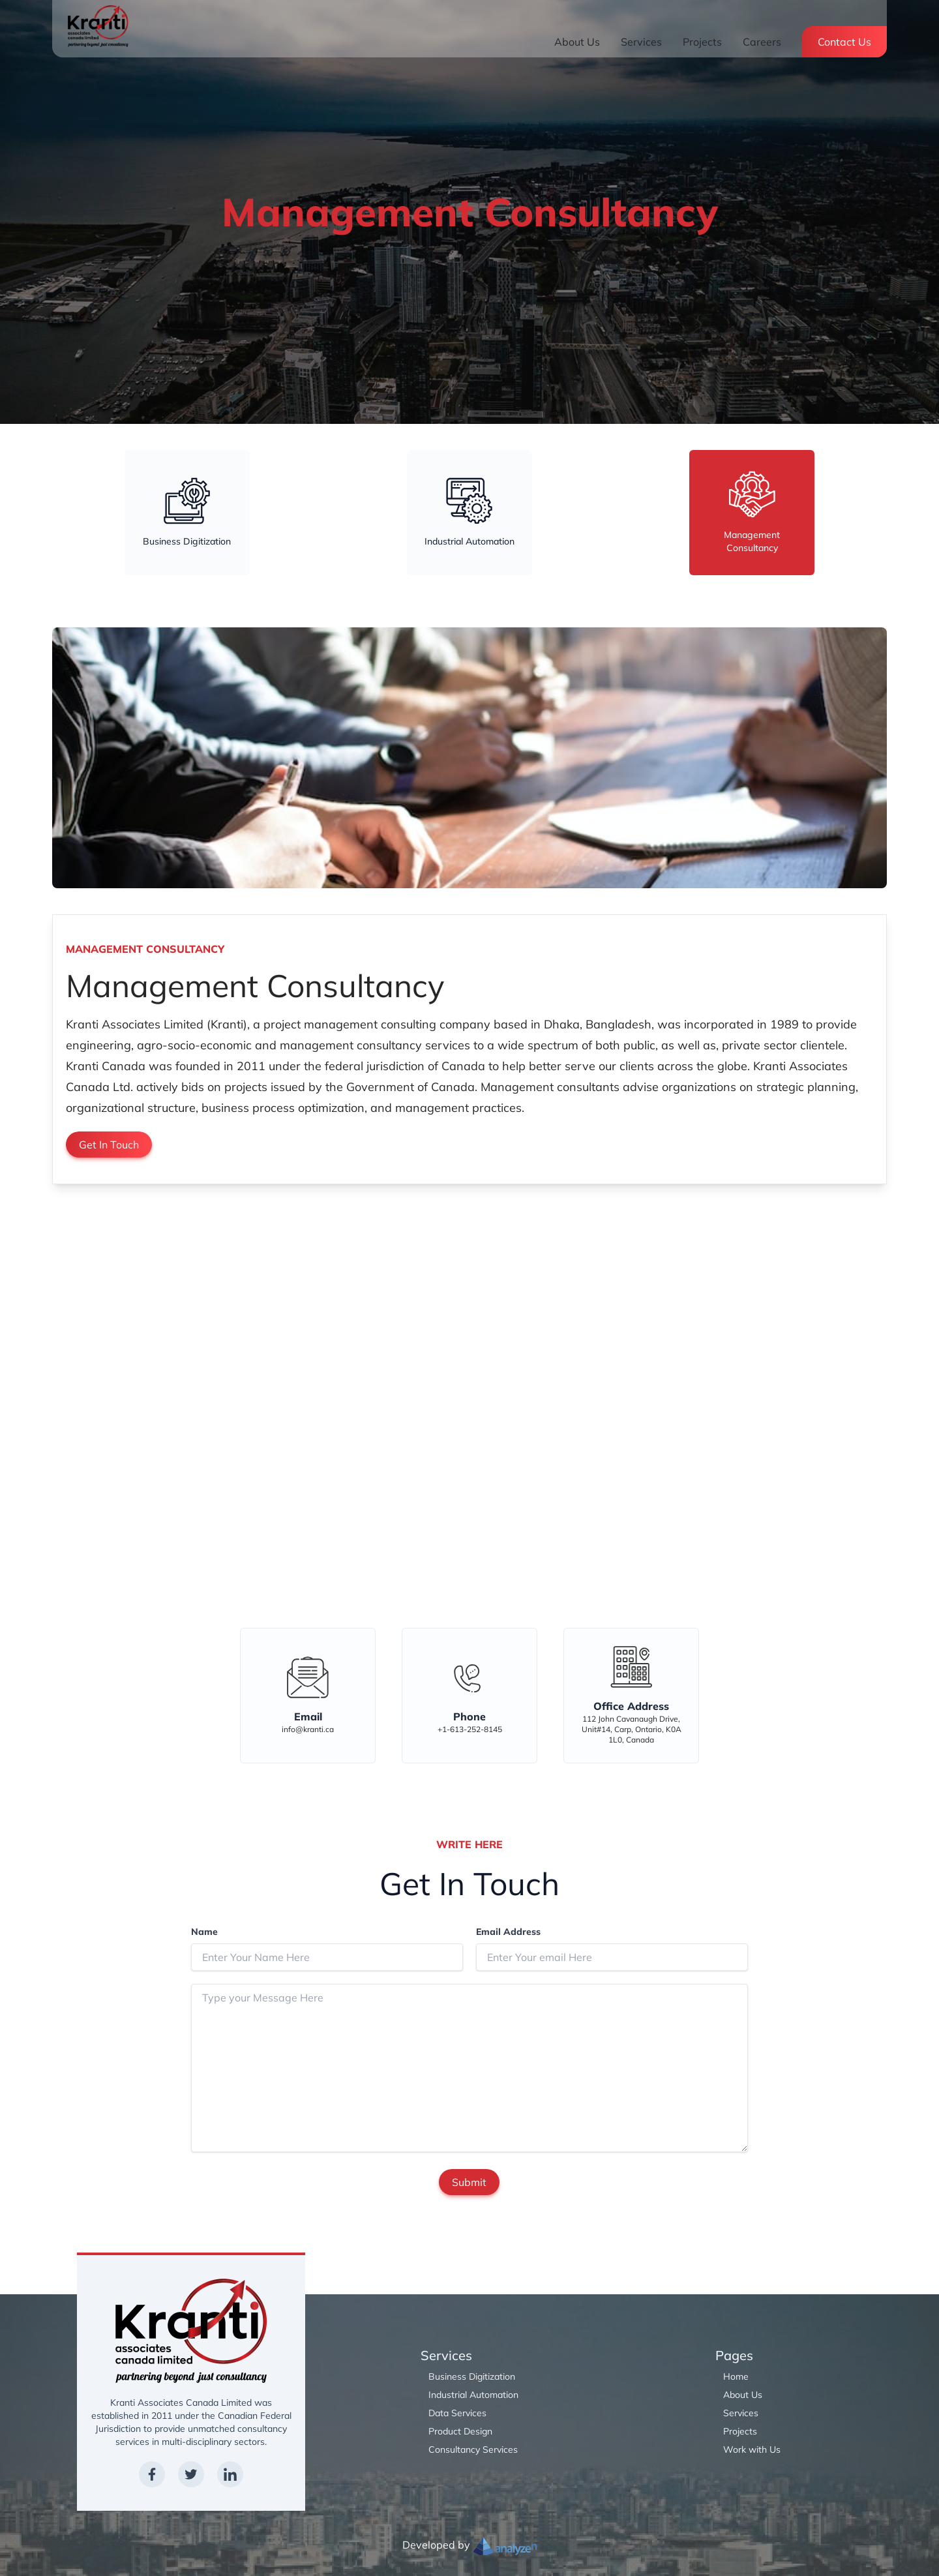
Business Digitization (471, 2376)
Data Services (457, 2413)
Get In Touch (109, 1144)
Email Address (508, 1932)
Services (641, 41)
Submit (469, 2182)
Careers (762, 41)
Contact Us (844, 41)
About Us (577, 41)
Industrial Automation (473, 2395)
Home (736, 2376)
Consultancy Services (473, 2449)
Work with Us (752, 2449)
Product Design (460, 2431)
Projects (702, 41)
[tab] (187, 512)
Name (204, 1932)
